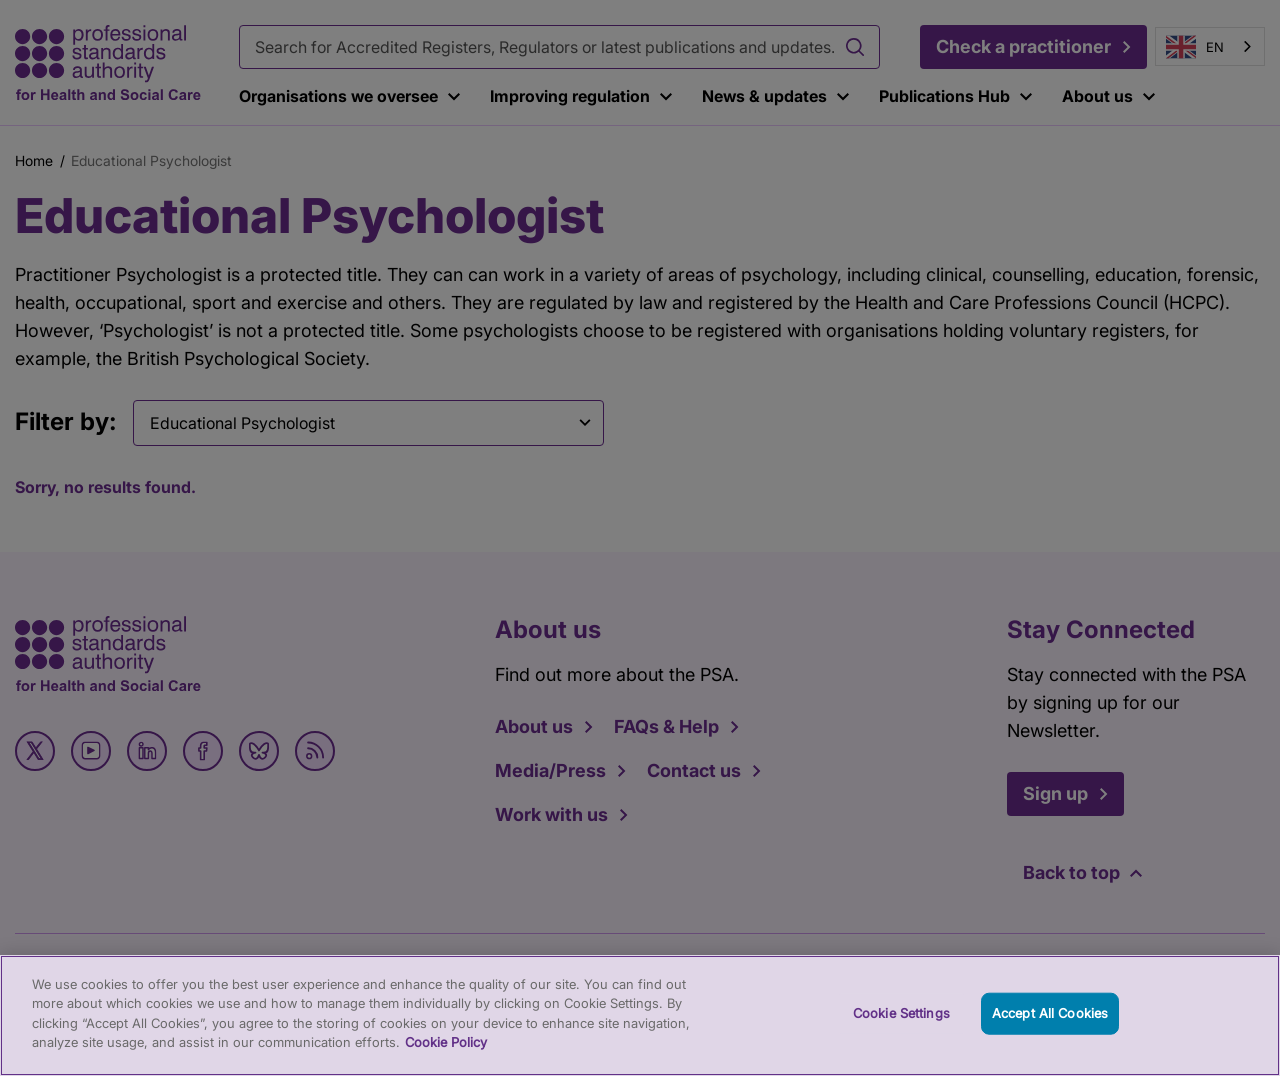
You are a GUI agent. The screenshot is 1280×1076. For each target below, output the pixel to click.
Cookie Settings (901, 1044)
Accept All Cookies (1050, 1044)
